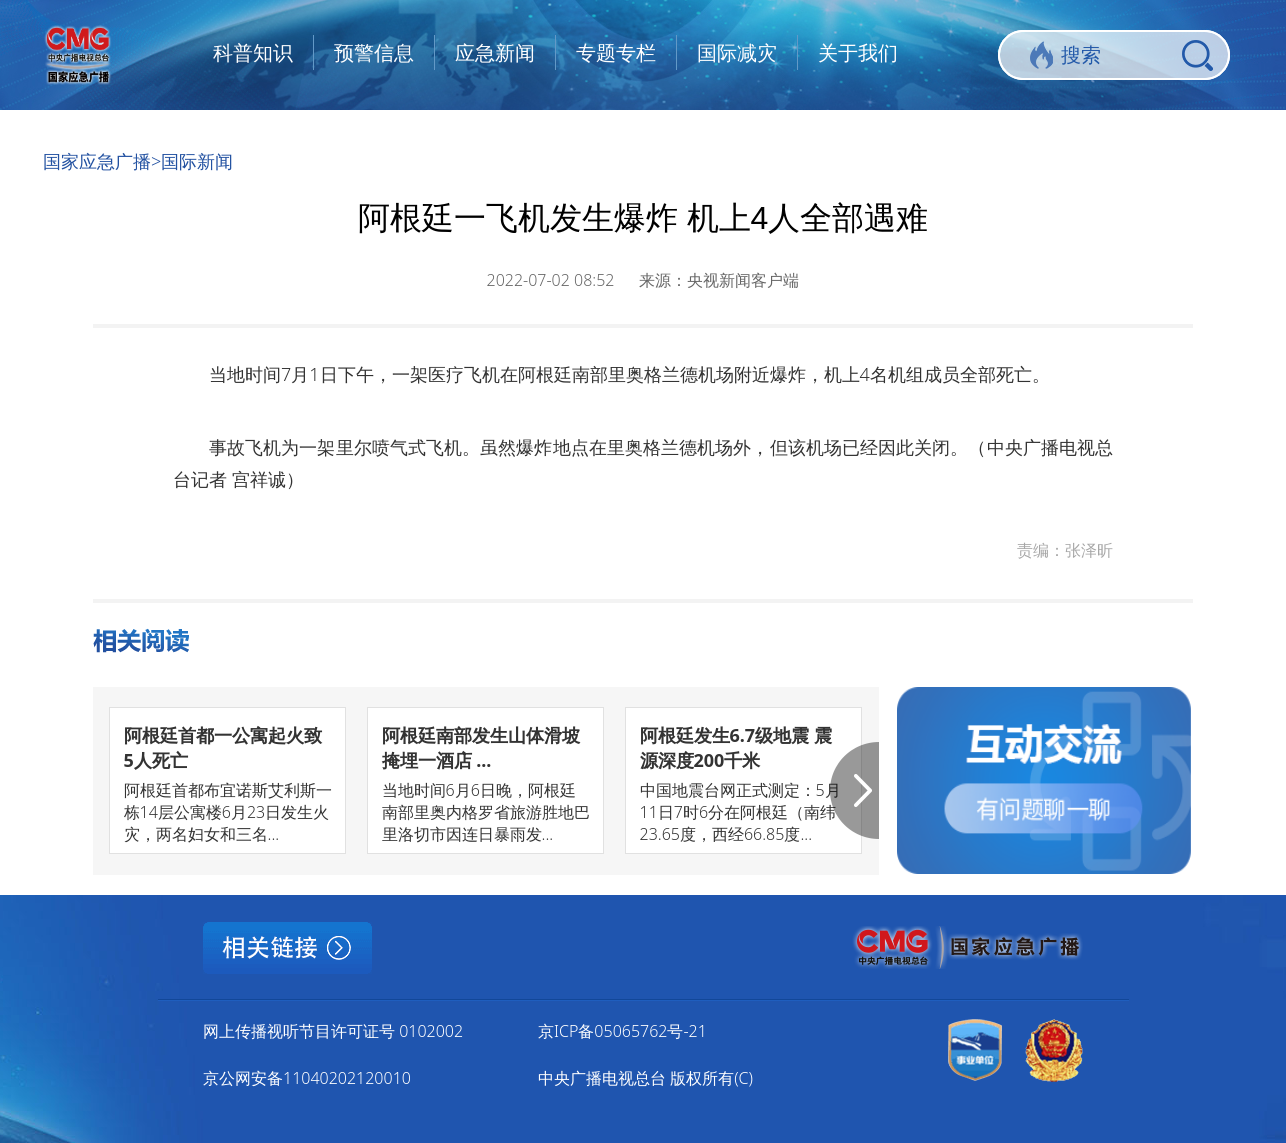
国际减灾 (737, 52)
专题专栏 (616, 52)
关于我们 (858, 52)
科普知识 (253, 52)
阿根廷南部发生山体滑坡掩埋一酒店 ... (481, 747)
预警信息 (374, 52)
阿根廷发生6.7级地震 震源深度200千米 (736, 747)
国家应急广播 (97, 161)
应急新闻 (495, 52)
